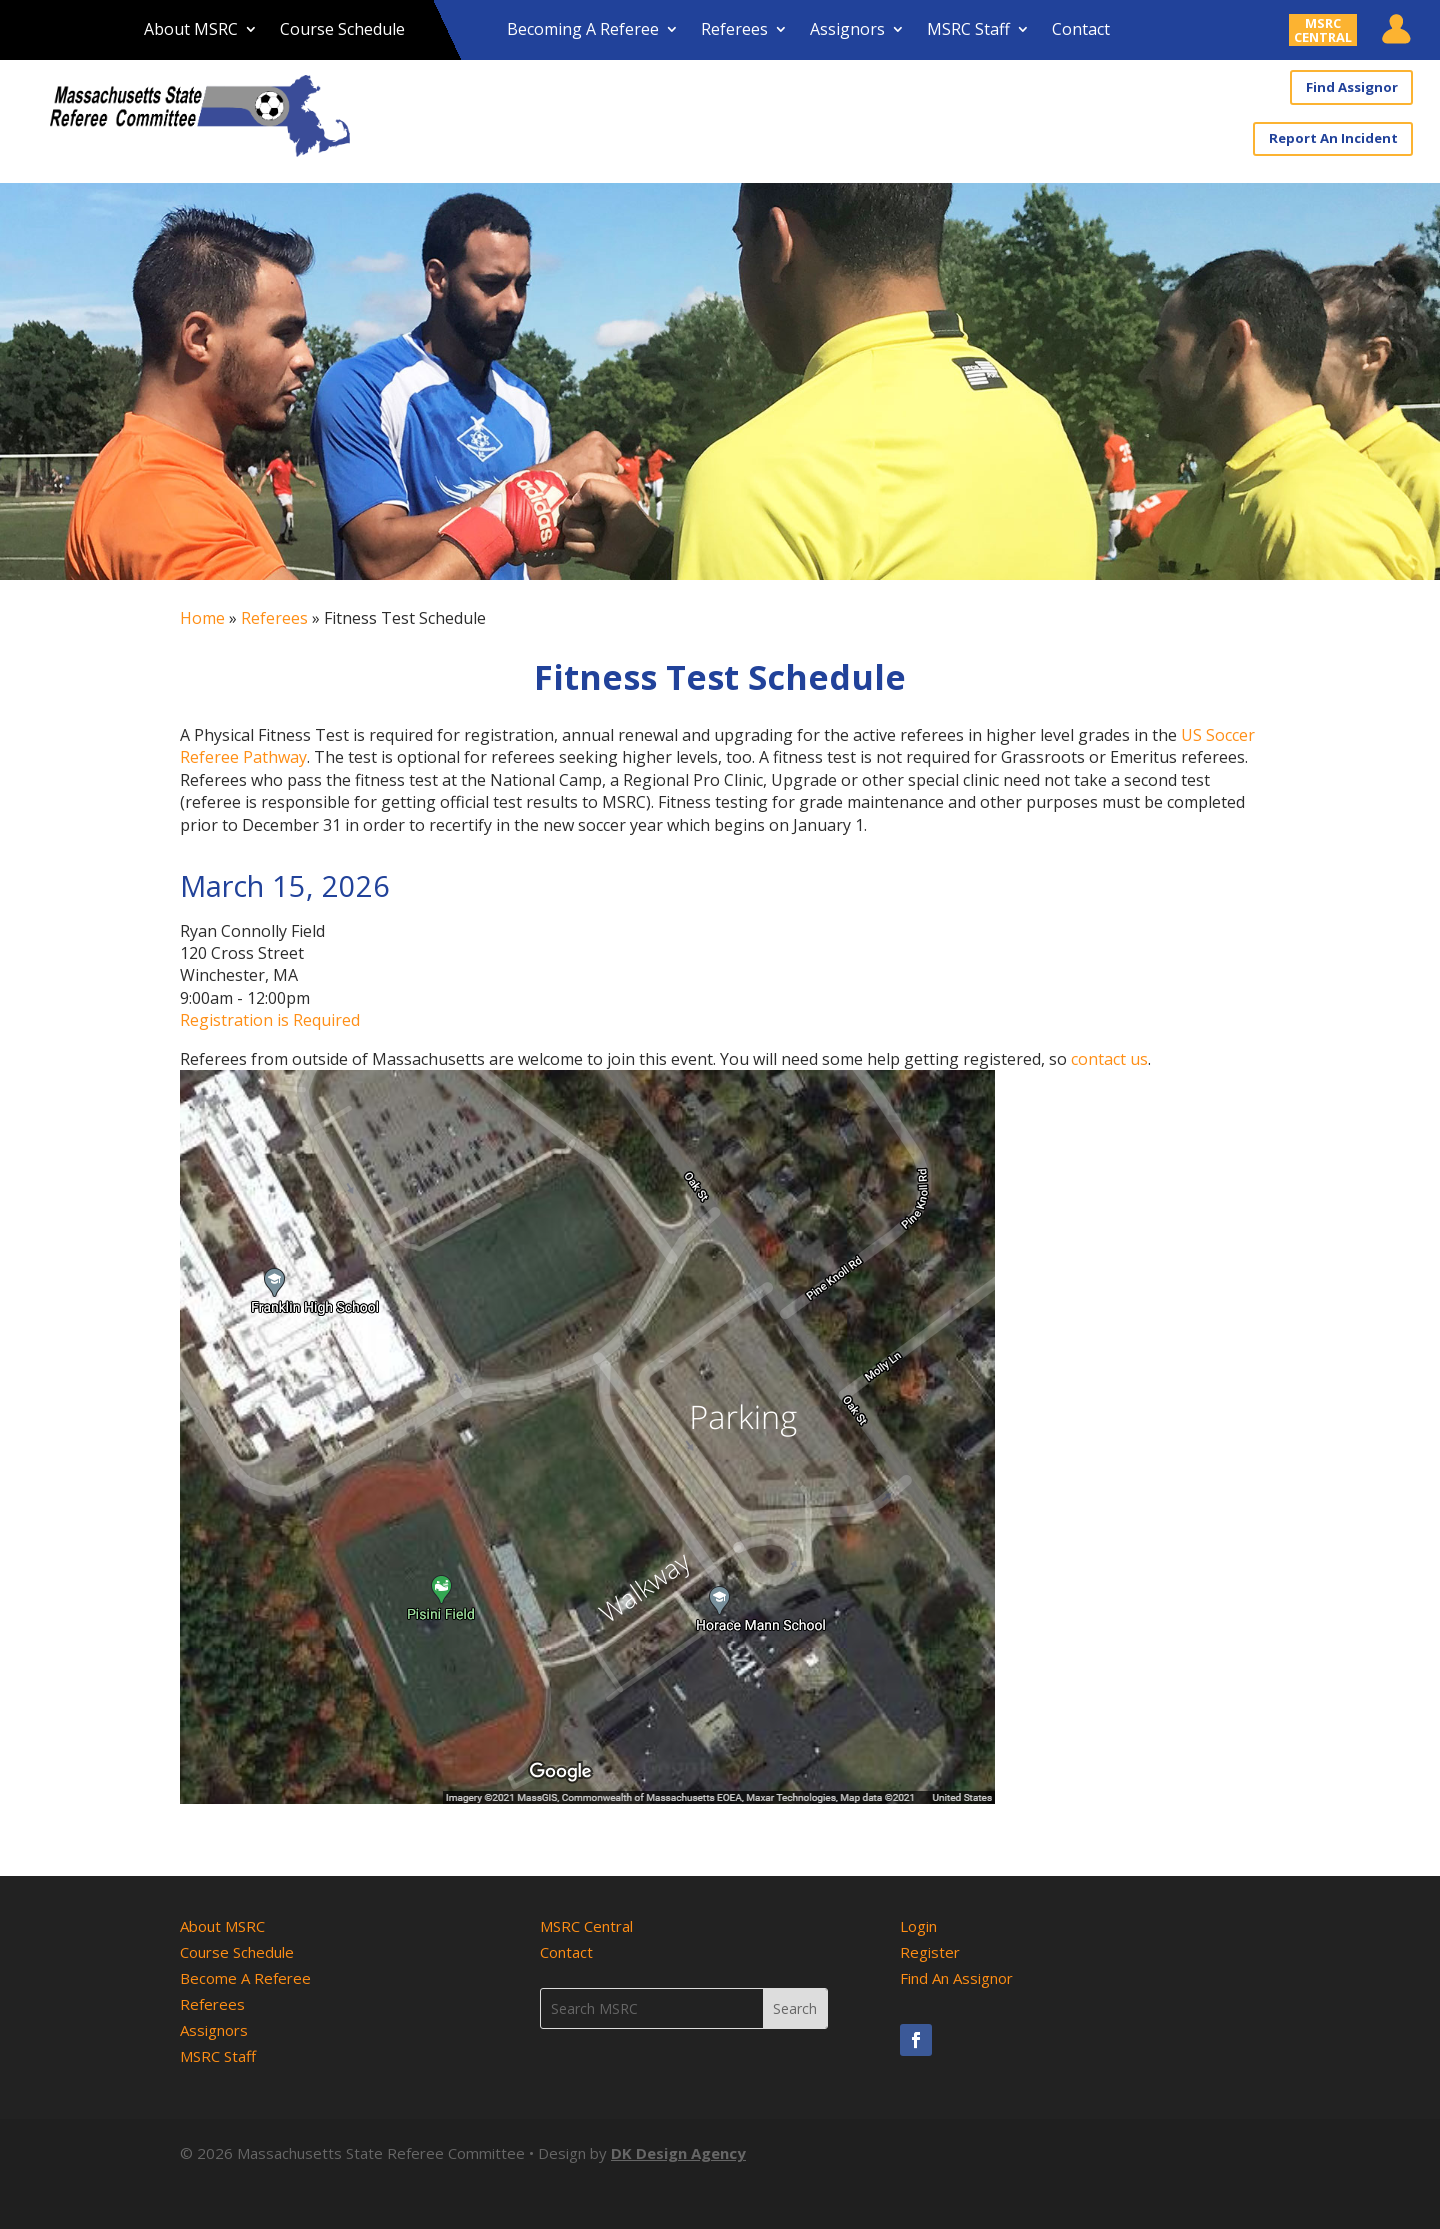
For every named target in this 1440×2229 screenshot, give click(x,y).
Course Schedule (342, 31)
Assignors (847, 31)
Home (202, 617)
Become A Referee (245, 1977)
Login (918, 1925)
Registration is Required (270, 1019)
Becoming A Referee (583, 31)
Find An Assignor (956, 1977)
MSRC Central (586, 1925)
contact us (1109, 1058)
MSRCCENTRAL (1323, 30)
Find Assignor (1352, 87)
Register (930, 1951)
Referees (734, 31)
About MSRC (191, 31)
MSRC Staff (968, 31)
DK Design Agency (678, 2152)
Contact (1081, 31)
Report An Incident (1334, 138)
